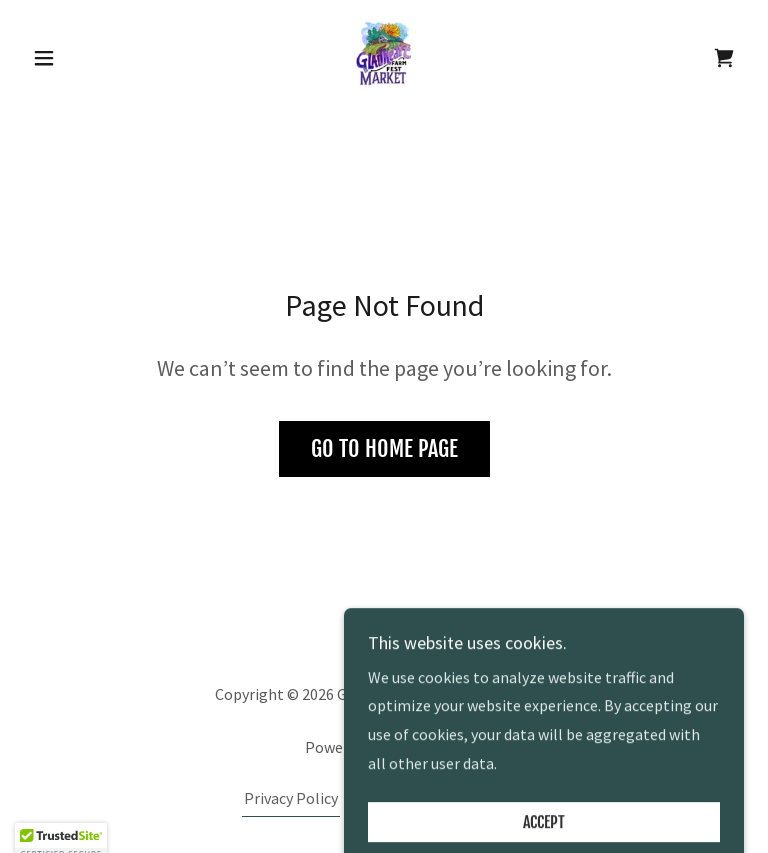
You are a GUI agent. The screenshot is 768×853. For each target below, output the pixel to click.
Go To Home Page (384, 448)
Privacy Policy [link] (291, 798)
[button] (78, 58)
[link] (384, 56)
